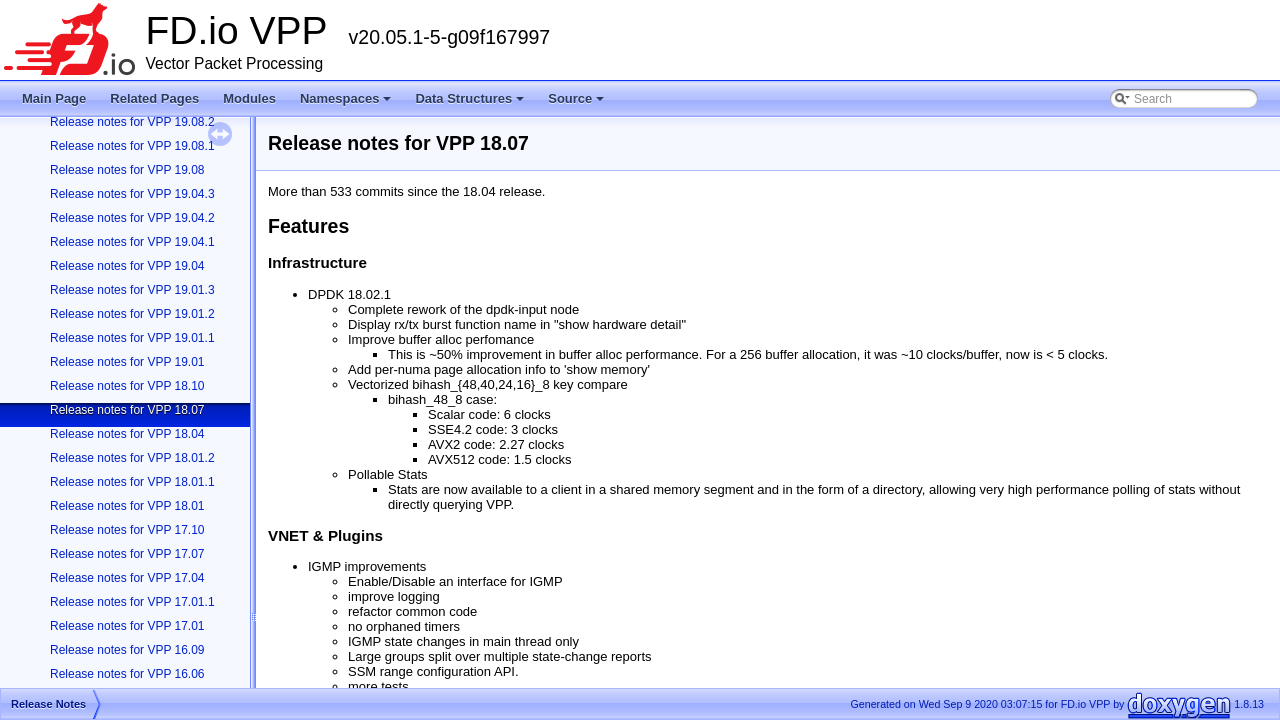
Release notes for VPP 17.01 (127, 626)
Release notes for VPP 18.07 (127, 410)
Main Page (54, 98)
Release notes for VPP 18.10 (127, 386)
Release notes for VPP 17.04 (127, 578)
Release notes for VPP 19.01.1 (132, 338)
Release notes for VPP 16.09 (127, 650)
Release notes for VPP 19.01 (127, 362)
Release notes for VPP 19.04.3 (132, 194)
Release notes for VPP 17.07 (127, 554)
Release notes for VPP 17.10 (127, 530)
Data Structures (471, 104)
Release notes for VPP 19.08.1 (132, 146)
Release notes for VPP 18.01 (127, 506)
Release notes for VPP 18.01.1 (132, 482)
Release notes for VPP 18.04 (127, 434)
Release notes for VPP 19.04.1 (132, 242)
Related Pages (154, 98)
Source (577, 104)
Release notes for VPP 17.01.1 (132, 602)
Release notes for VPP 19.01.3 (132, 290)
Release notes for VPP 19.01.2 (132, 314)
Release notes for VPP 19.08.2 (132, 122)
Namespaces (347, 104)
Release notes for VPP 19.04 (127, 266)
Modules (249, 98)
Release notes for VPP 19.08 (127, 170)
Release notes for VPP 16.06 (127, 674)
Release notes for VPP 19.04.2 (132, 218)
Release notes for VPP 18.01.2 (132, 458)
